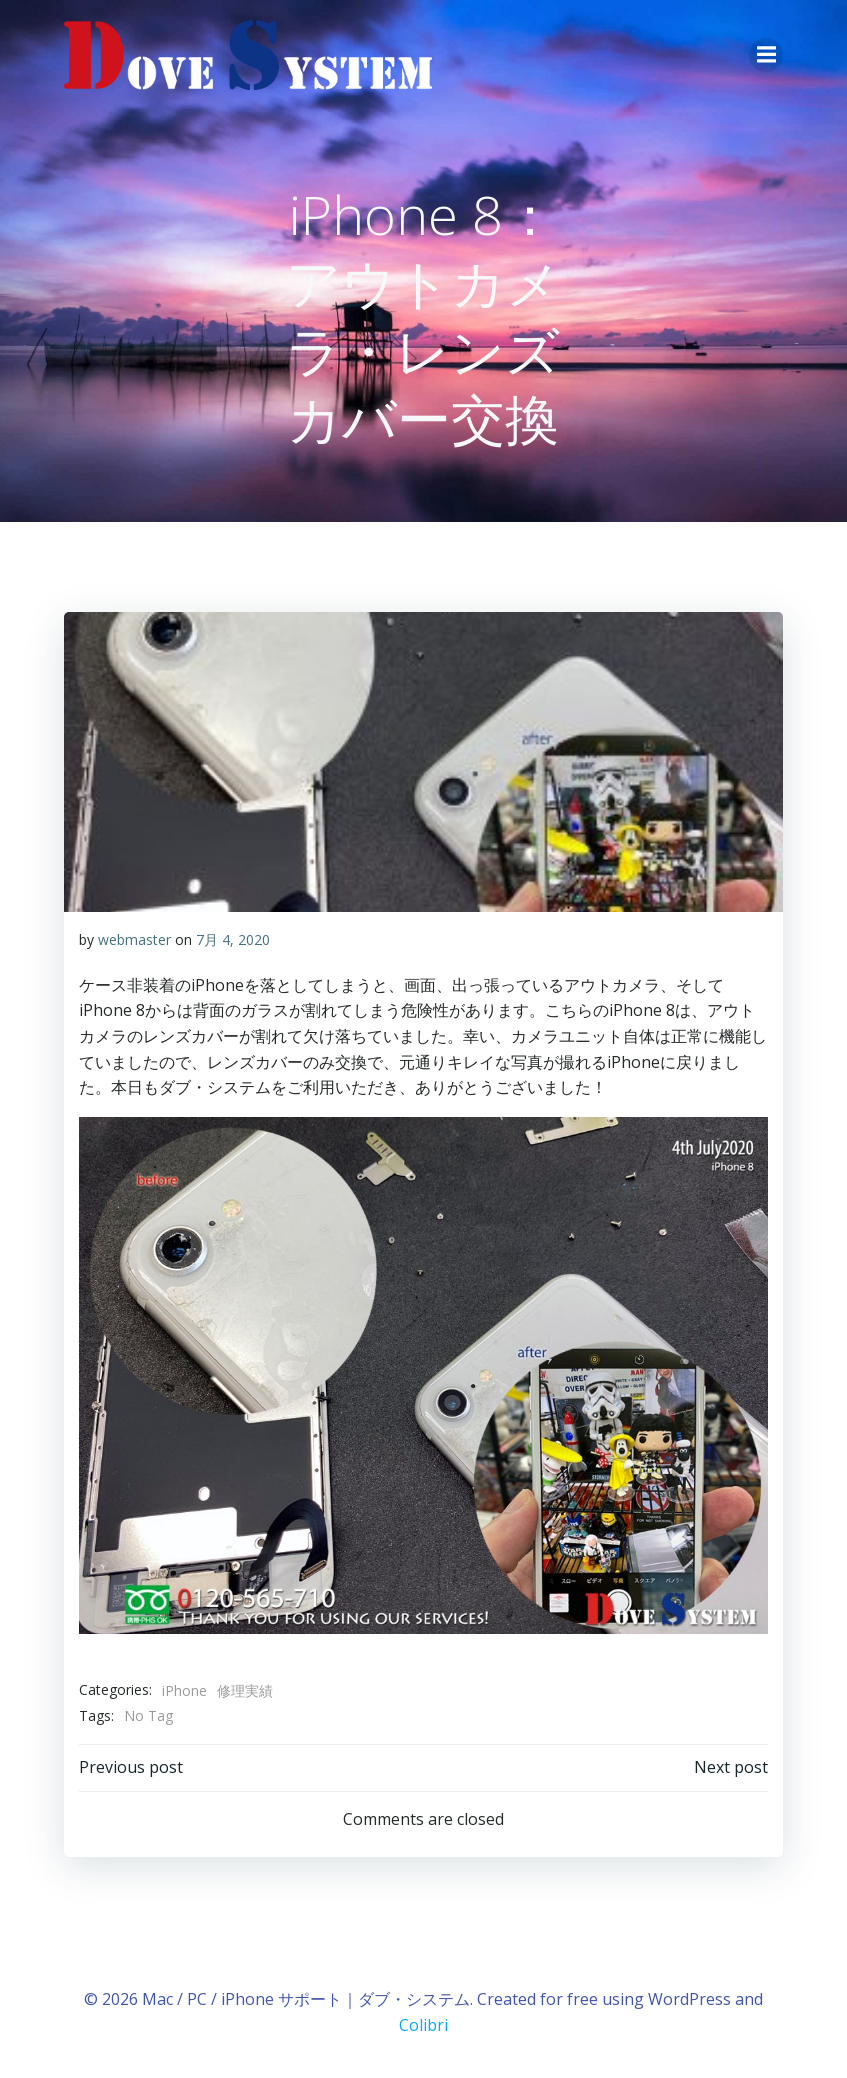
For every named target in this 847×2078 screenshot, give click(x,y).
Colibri (423, 2025)
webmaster (134, 939)
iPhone (184, 1690)
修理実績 (245, 1690)
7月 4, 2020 (233, 939)
